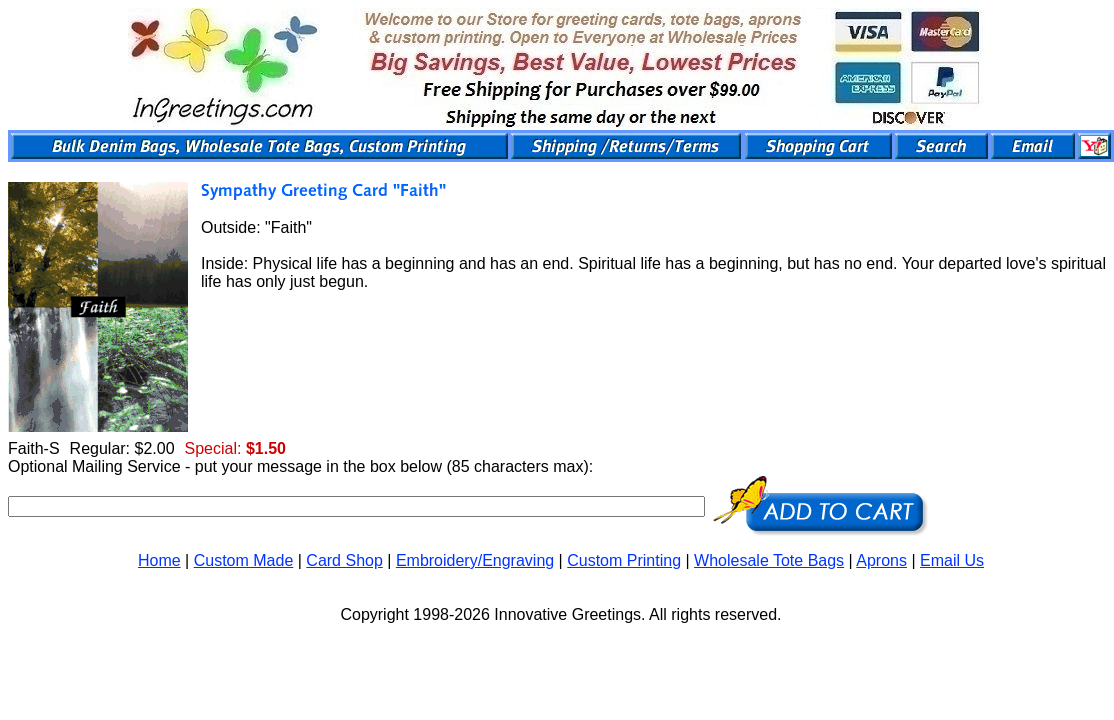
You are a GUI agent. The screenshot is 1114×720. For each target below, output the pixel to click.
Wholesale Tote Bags (769, 560)
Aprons (881, 560)
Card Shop (344, 560)
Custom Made (244, 560)
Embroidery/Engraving (475, 560)
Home (159, 560)
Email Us (952, 560)
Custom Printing (624, 560)
